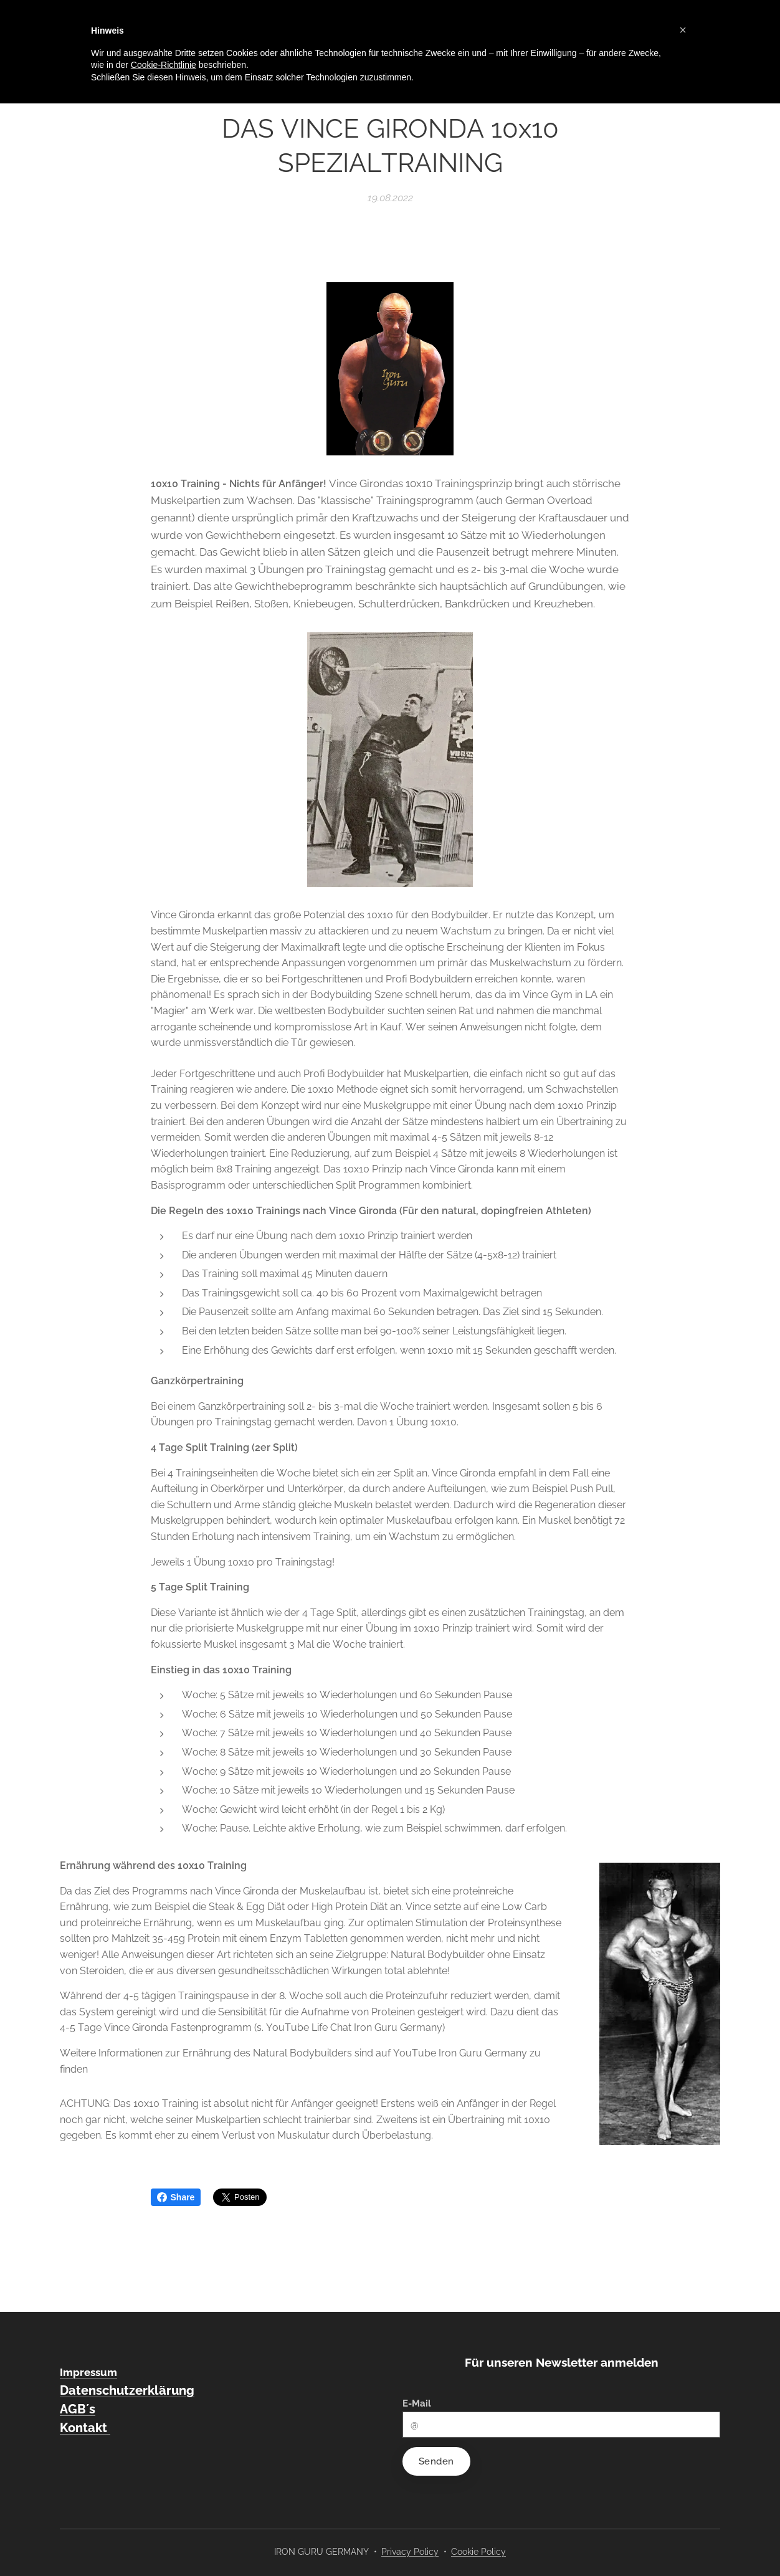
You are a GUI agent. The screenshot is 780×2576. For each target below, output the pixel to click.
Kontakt (85, 2427)
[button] (683, 30)
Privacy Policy (410, 2552)
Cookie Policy (478, 2552)
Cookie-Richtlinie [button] (163, 65)
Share (176, 2197)
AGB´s (77, 2409)
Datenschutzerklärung (127, 2390)
